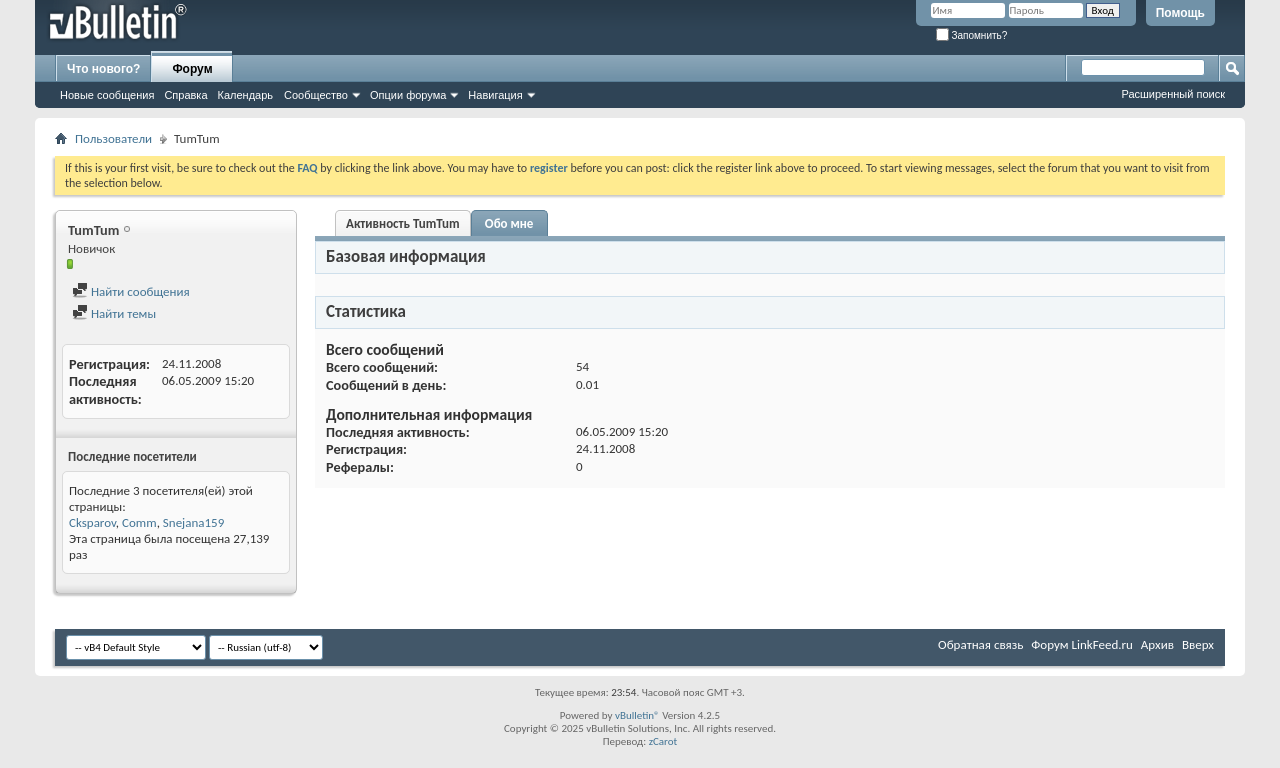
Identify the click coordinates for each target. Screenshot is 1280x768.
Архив (1157, 644)
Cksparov (92, 522)
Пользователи (113, 138)
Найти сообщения (131, 291)
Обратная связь (980, 644)
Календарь (246, 95)
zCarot (663, 741)
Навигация (495, 95)
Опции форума (408, 95)
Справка (185, 95)
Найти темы (114, 313)
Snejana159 (193, 522)
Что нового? (103, 69)
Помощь (1180, 13)
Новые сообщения (107, 95)
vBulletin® (637, 715)
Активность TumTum (403, 223)
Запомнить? (972, 35)
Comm (139, 522)
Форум (192, 69)
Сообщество (316, 95)
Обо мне (509, 223)
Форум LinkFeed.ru (1082, 644)
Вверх (1198, 644)
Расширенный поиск (1173, 94)
